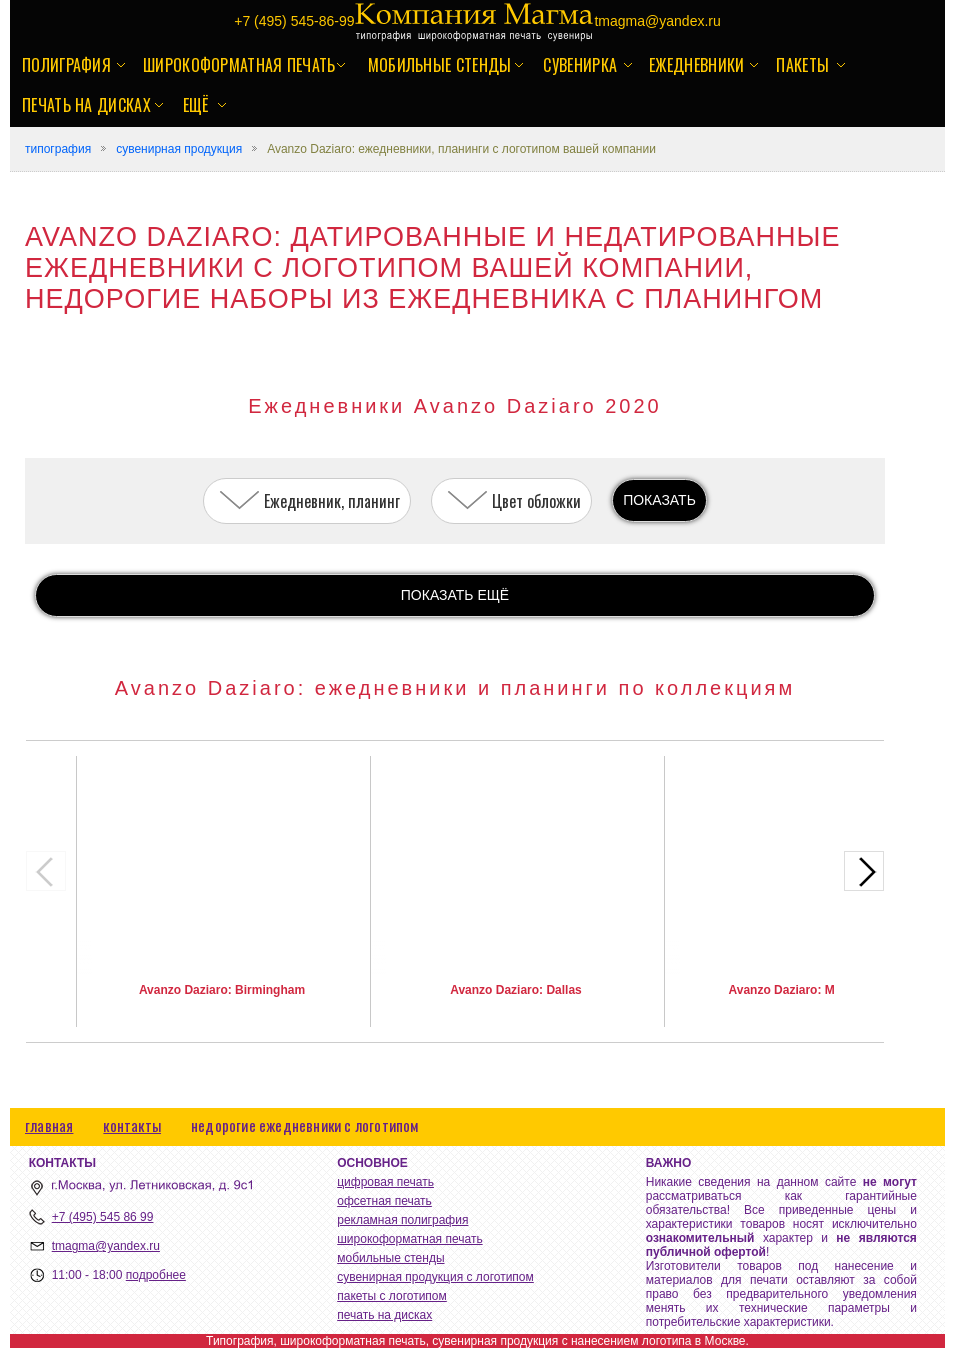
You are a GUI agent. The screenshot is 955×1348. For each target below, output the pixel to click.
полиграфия (66, 65)
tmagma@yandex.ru (106, 1246)
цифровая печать (385, 1182)
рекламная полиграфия (402, 1220)
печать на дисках (86, 105)
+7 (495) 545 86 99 (103, 1217)
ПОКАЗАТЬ (659, 500)
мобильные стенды (440, 65)
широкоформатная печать (239, 65)
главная (49, 1125)
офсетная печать (384, 1201)
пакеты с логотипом (392, 1296)
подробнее (156, 1275)
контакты (132, 1125)
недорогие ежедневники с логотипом (305, 1125)
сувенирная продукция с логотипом (435, 1277)
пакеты (802, 65)
